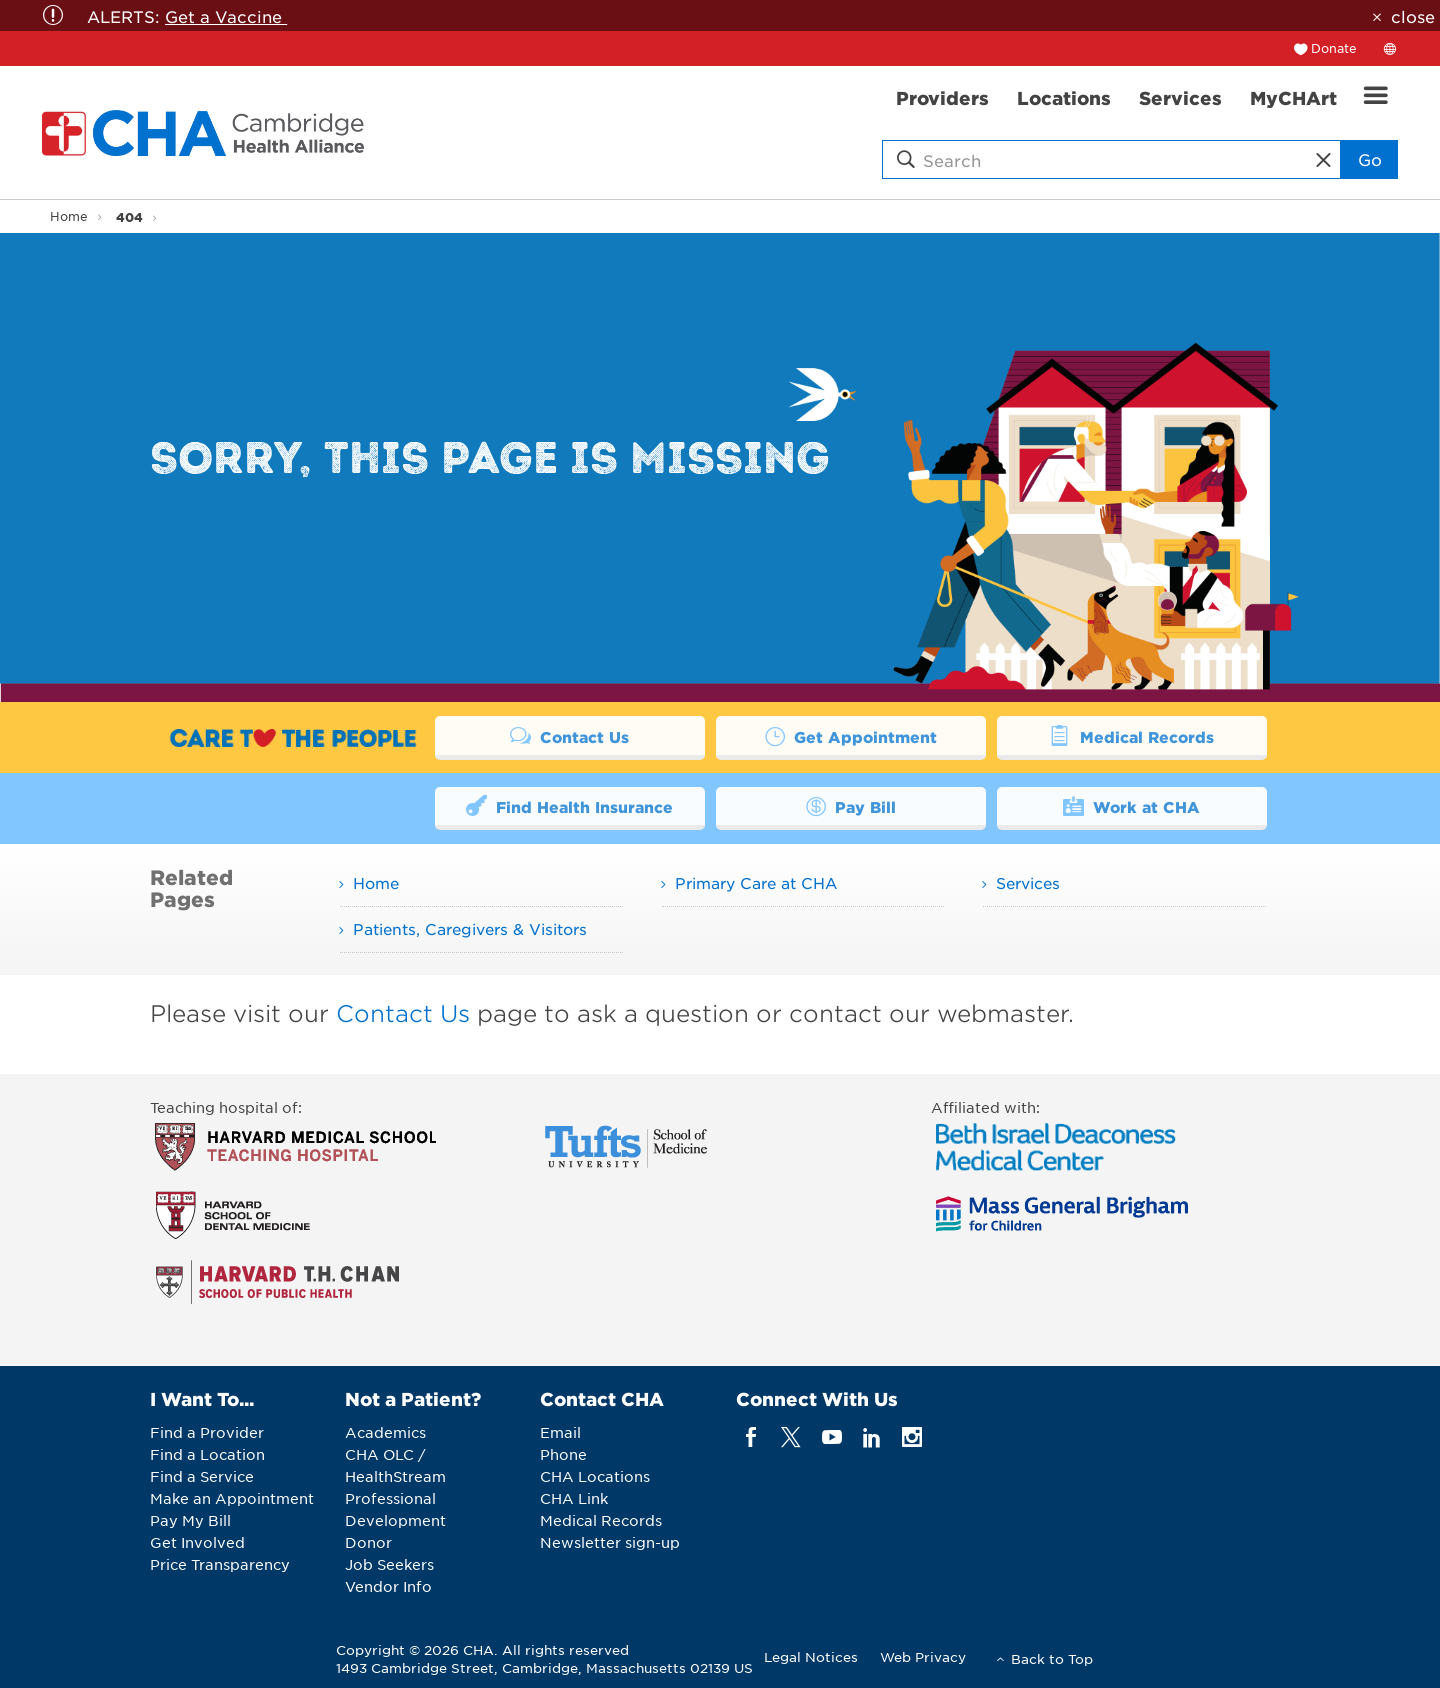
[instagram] (912, 1437)
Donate (1334, 48)
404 (129, 216)
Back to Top (1052, 1658)
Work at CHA (1132, 806)
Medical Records (1131, 735)
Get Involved (197, 1542)
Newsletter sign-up (610, 1542)
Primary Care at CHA (756, 882)
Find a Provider (207, 1432)
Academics (385, 1432)
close (1413, 16)
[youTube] (831, 1437)
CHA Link (574, 1498)
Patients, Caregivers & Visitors (470, 928)
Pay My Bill (190, 1520)
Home (69, 216)
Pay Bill (851, 806)
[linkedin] (871, 1437)
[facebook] (751, 1437)
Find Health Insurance (570, 806)
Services (1028, 882)
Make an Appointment (232, 1498)
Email (560, 1432)
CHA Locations (595, 1476)
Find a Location (207, 1454)
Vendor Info (388, 1586)
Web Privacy (923, 1656)
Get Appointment (851, 735)
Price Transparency (220, 1564)
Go (1368, 159)
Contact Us (570, 735)
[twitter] (791, 1437)
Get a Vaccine (226, 16)
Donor (368, 1542)
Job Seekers (389, 1564)
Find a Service (202, 1476)
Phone (563, 1454)
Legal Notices (811, 1656)
